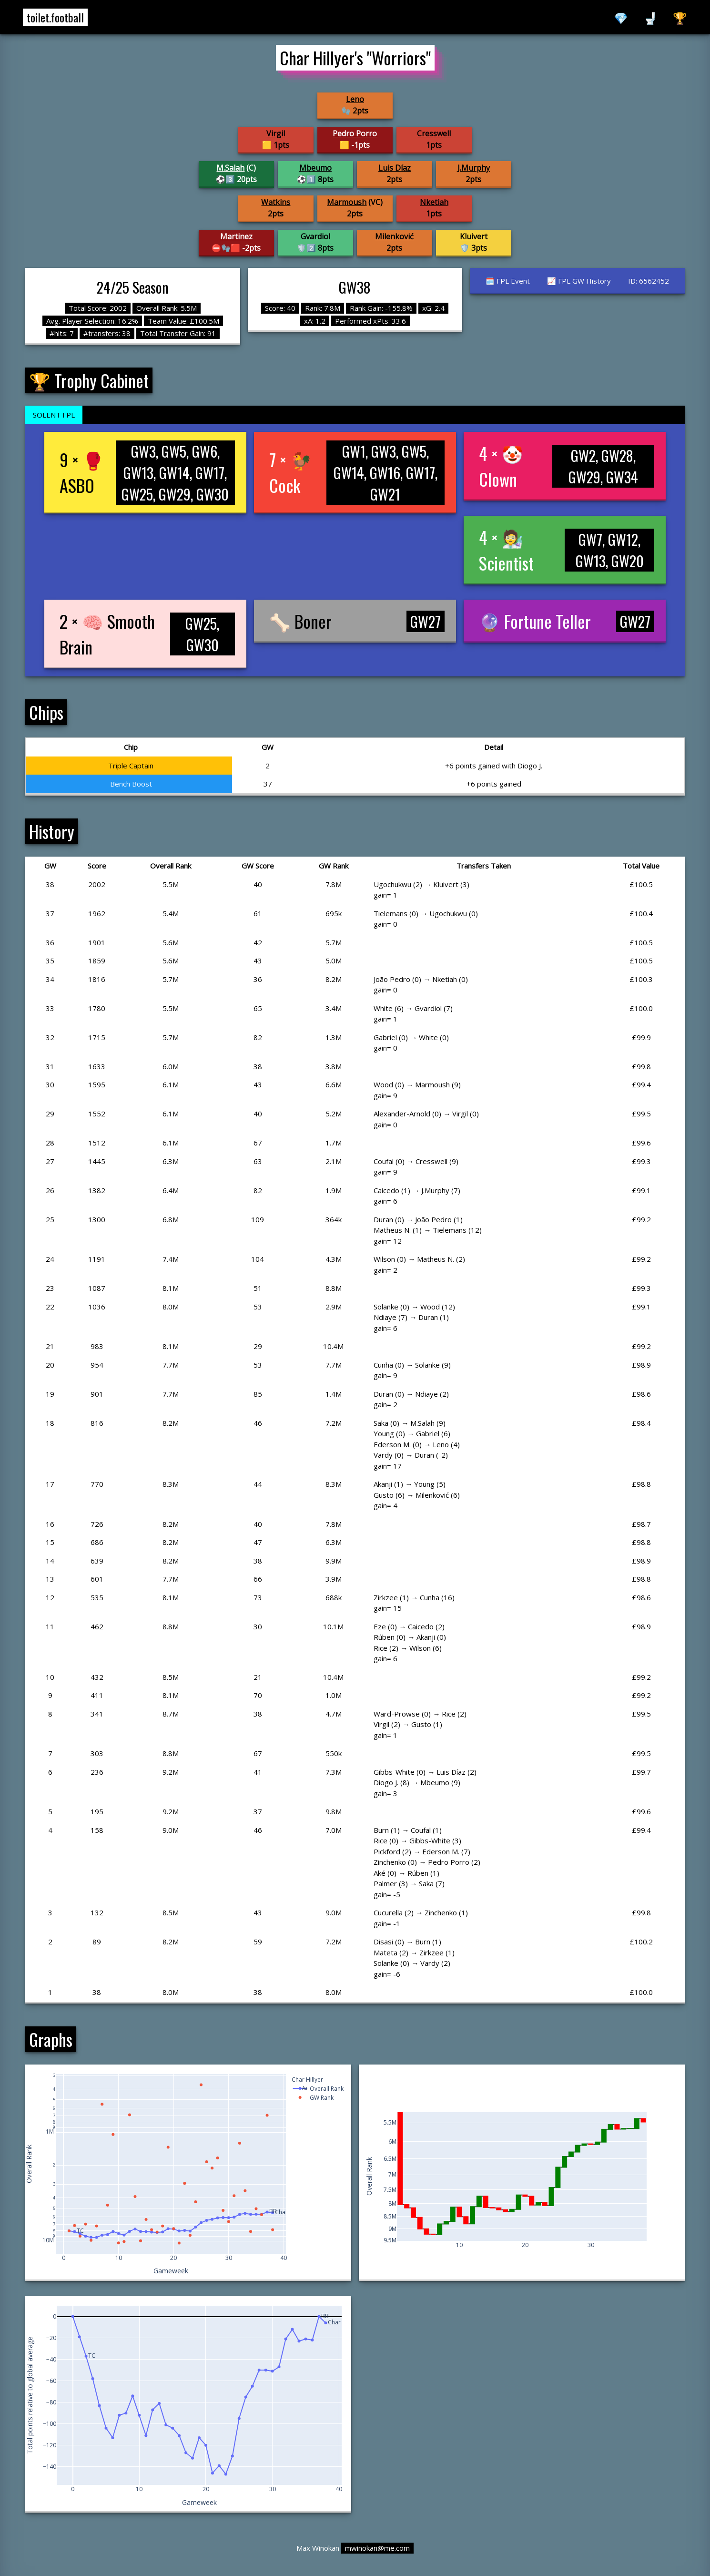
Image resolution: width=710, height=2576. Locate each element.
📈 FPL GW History (579, 281)
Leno (355, 99)
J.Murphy (473, 168)
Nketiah (434, 202)
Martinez (236, 236)
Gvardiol (315, 236)
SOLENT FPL (54, 414)
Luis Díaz (394, 168)
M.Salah (230, 168)
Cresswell (434, 133)
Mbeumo (315, 168)
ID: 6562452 (648, 281)
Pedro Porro (355, 133)
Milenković (394, 236)
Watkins (275, 202)
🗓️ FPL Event (508, 281)
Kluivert (473, 236)
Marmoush (346, 202)
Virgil (275, 133)
